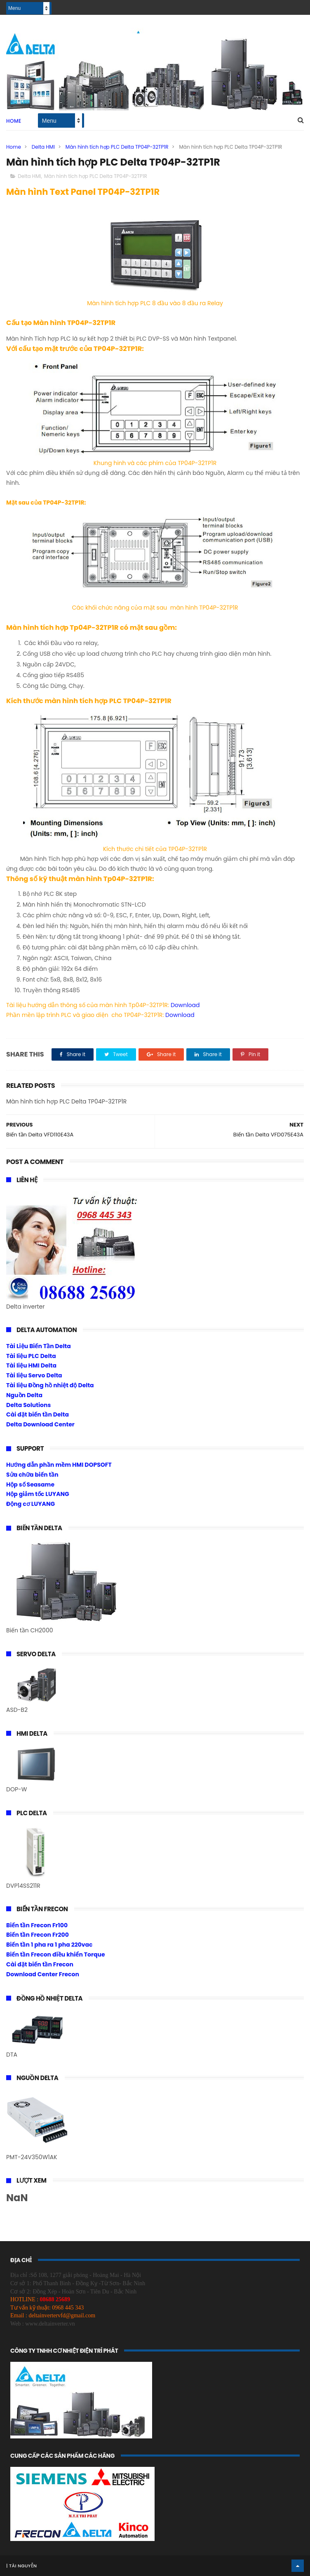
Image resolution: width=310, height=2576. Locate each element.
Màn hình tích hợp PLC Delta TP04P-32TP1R (117, 146)
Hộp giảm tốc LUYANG (37, 1494)
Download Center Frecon (42, 1974)
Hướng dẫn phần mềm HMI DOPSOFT (59, 1465)
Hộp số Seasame (30, 1484)
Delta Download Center (40, 1424)
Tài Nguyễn (22, 2565)
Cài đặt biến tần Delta (37, 1414)
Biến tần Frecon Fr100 (37, 1925)
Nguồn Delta (24, 1395)
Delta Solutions (28, 1405)
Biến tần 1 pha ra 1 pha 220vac (49, 1944)
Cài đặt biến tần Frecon (39, 1964)
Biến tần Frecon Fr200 (37, 1935)
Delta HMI (43, 146)
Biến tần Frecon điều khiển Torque (55, 1954)
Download (185, 1005)
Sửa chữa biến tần (32, 1474)
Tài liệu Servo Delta (34, 1375)
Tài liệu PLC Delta (31, 1356)
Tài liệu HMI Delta (31, 1365)
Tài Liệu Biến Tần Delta (38, 1346)
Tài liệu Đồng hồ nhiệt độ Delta (50, 1385)
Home (13, 120)
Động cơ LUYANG (30, 1504)
